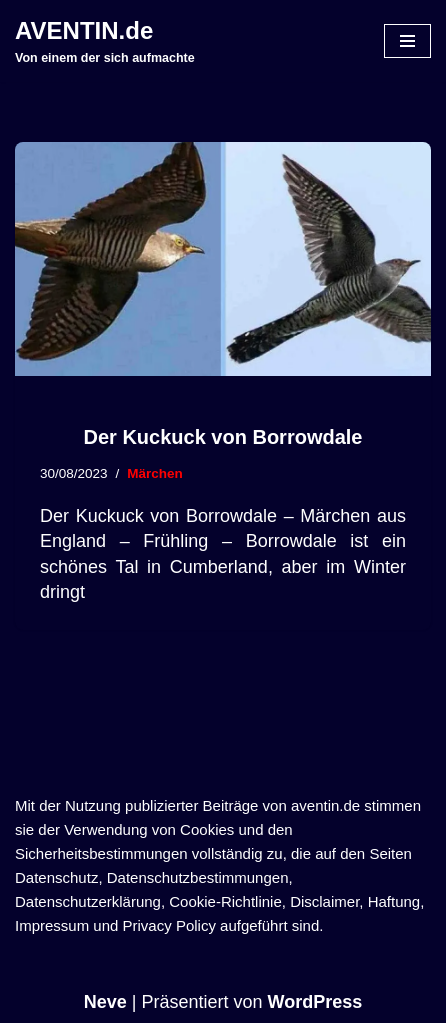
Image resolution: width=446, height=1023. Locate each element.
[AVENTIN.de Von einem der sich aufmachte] (105, 41)
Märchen (155, 473)
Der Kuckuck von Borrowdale (223, 437)
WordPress (315, 1002)
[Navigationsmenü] (407, 41)
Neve (105, 1002)
